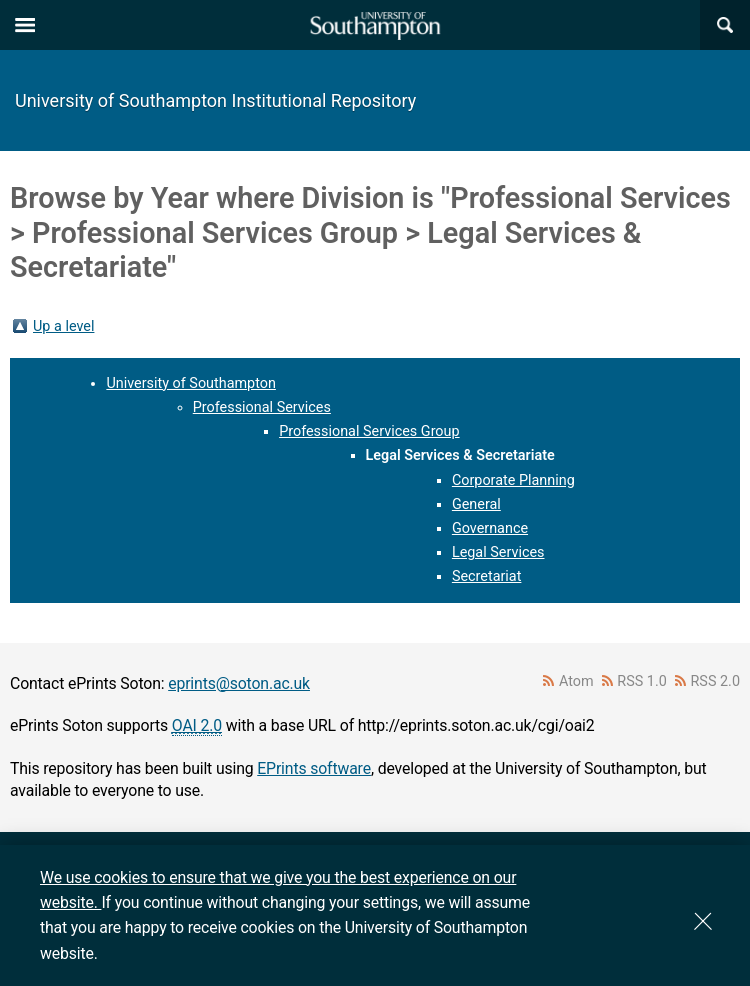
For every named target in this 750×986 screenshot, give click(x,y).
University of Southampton (191, 383)
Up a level (63, 326)
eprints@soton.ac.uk (239, 683)
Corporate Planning (513, 480)
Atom (576, 681)
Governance (490, 528)
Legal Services (498, 552)
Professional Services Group (369, 431)
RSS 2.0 (716, 681)
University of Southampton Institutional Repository (215, 100)
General (476, 504)
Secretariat (487, 576)
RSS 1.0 (642, 681)
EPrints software (314, 768)
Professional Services (262, 407)
